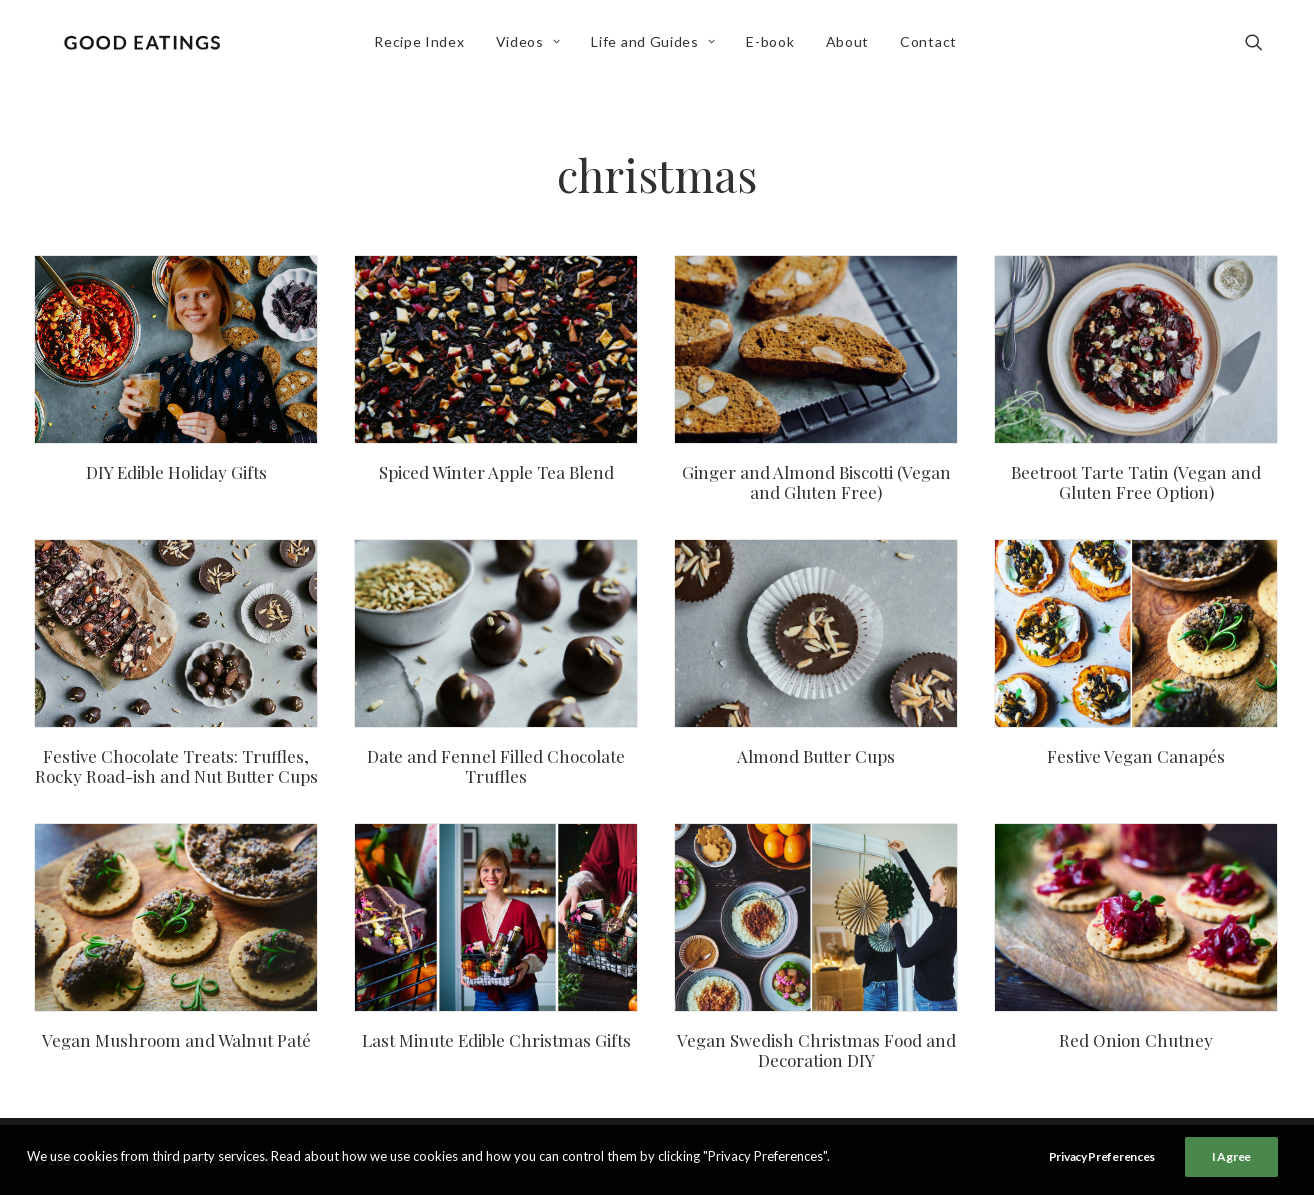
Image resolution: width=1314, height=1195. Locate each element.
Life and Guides (658, 46)
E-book (775, 46)
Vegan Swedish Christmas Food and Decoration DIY (816, 1050)
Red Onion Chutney (1136, 1040)
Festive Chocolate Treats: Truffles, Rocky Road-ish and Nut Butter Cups (176, 766)
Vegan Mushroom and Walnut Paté (176, 1040)
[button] (1263, 47)
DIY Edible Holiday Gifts (176, 472)
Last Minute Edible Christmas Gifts (496, 1040)
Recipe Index (423, 46)
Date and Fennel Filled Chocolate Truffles (496, 766)
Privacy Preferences (1102, 1156)
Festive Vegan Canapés (1136, 756)
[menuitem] (423, 47)
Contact (932, 46)
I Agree (1231, 1156)
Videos (532, 46)
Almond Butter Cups (816, 756)
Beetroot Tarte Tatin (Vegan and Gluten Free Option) (1136, 482)
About (852, 46)
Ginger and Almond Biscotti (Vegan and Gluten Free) (816, 482)
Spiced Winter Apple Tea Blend (496, 472)
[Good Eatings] (146, 47)
